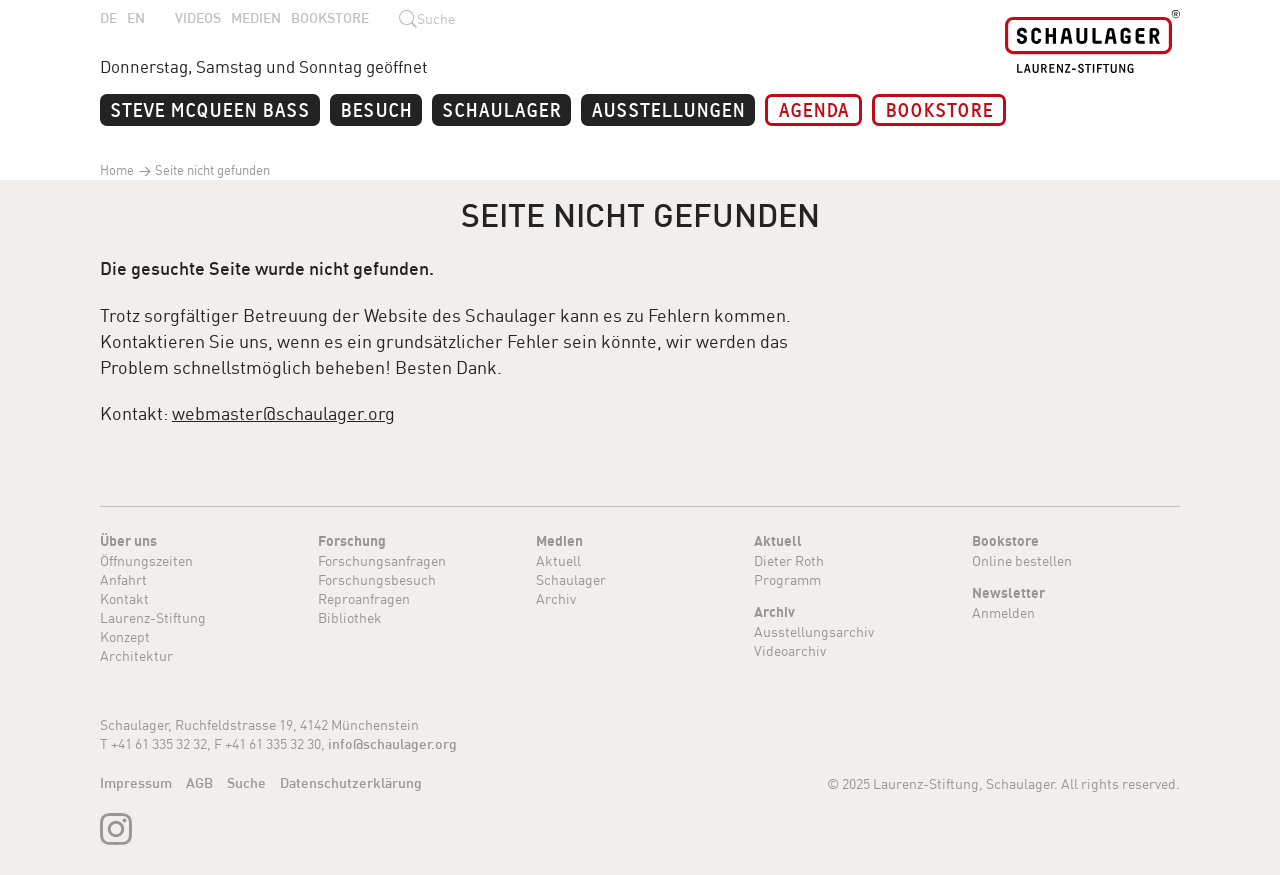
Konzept (125, 636)
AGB (199, 783)
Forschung (352, 541)
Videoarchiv (790, 650)
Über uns (128, 541)
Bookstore (330, 18)
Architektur (136, 655)
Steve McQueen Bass (210, 108)
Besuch (376, 108)
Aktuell (558, 560)
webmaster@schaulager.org (283, 413)
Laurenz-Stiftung (153, 617)
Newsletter (1008, 593)
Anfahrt (123, 579)
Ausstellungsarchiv (814, 631)
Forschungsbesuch (377, 579)
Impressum (136, 783)
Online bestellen (1022, 560)
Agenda (813, 108)
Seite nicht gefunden (211, 170)
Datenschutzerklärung (351, 783)
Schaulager (501, 108)
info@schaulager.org (392, 744)
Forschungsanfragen (382, 560)
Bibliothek (350, 617)
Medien (256, 18)
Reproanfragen (364, 598)
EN (136, 18)
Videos (198, 18)
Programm (787, 579)
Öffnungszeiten (146, 560)
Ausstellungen (668, 108)
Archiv (556, 598)
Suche (246, 783)
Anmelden (1003, 612)
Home (117, 170)
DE (108, 18)
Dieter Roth (789, 560)
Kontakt (124, 598)
